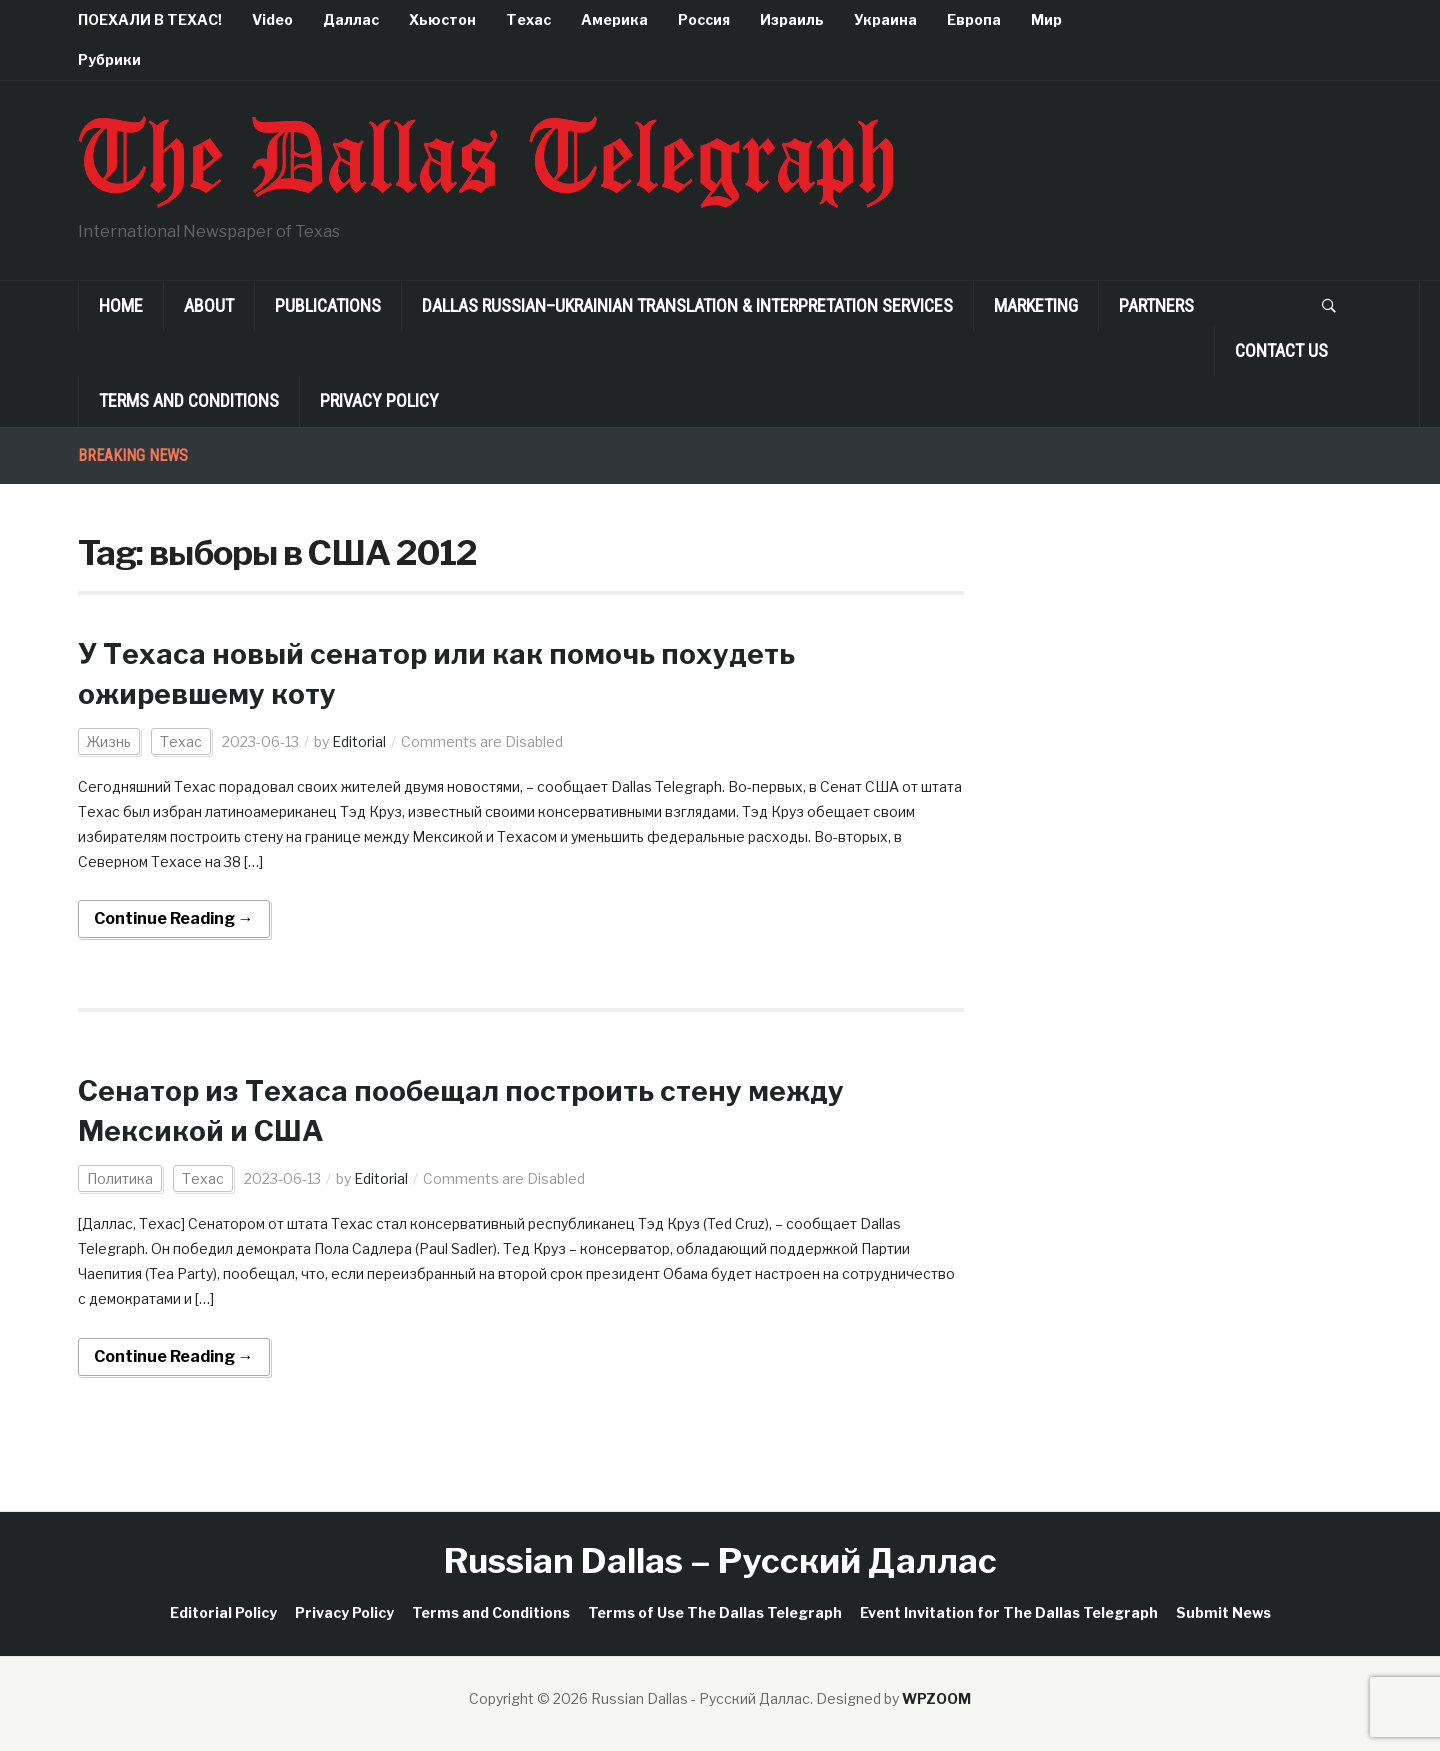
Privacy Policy (379, 400)
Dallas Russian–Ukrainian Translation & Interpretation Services (687, 305)
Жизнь (109, 741)
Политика (120, 1178)
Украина (885, 19)
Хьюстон (442, 19)
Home (121, 305)
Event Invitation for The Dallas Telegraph (1009, 1612)
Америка (614, 19)
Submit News (1223, 1612)
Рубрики (109, 59)
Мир (1046, 19)
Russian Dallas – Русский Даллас (720, 1560)
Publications (328, 305)
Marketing (1036, 305)
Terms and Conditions (189, 400)
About (209, 305)
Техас (528, 19)
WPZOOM (936, 1698)
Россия (704, 19)
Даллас (351, 19)
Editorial (359, 741)
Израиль (792, 19)
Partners (1156, 305)
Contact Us (1281, 350)
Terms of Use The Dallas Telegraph (715, 1612)
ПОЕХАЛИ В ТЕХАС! (150, 19)
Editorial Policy (223, 1612)
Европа (974, 19)
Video (272, 19)
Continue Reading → (174, 918)
